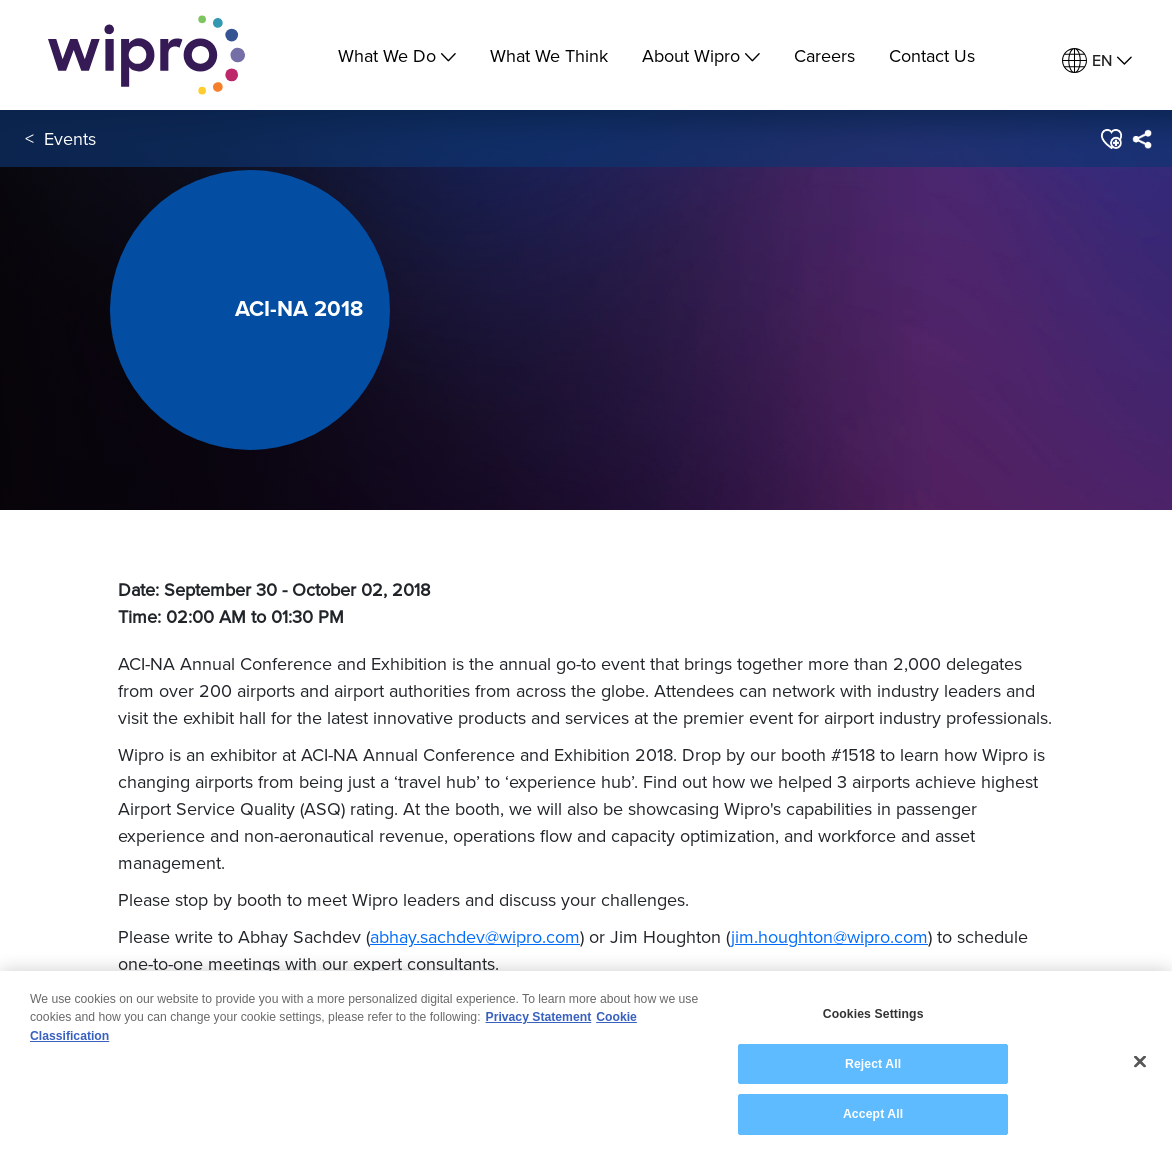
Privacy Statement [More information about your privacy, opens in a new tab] (539, 1018)
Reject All (873, 1065)
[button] (1110, 139)
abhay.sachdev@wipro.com (475, 936)
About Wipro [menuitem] (701, 55)
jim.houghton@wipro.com (829, 936)
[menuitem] (1097, 60)
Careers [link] (824, 55)
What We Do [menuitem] (397, 55)
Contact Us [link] (932, 55)
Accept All (873, 1115)
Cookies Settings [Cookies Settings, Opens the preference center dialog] (873, 1015)
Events (70, 138)
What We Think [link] (549, 55)
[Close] (1140, 1062)
